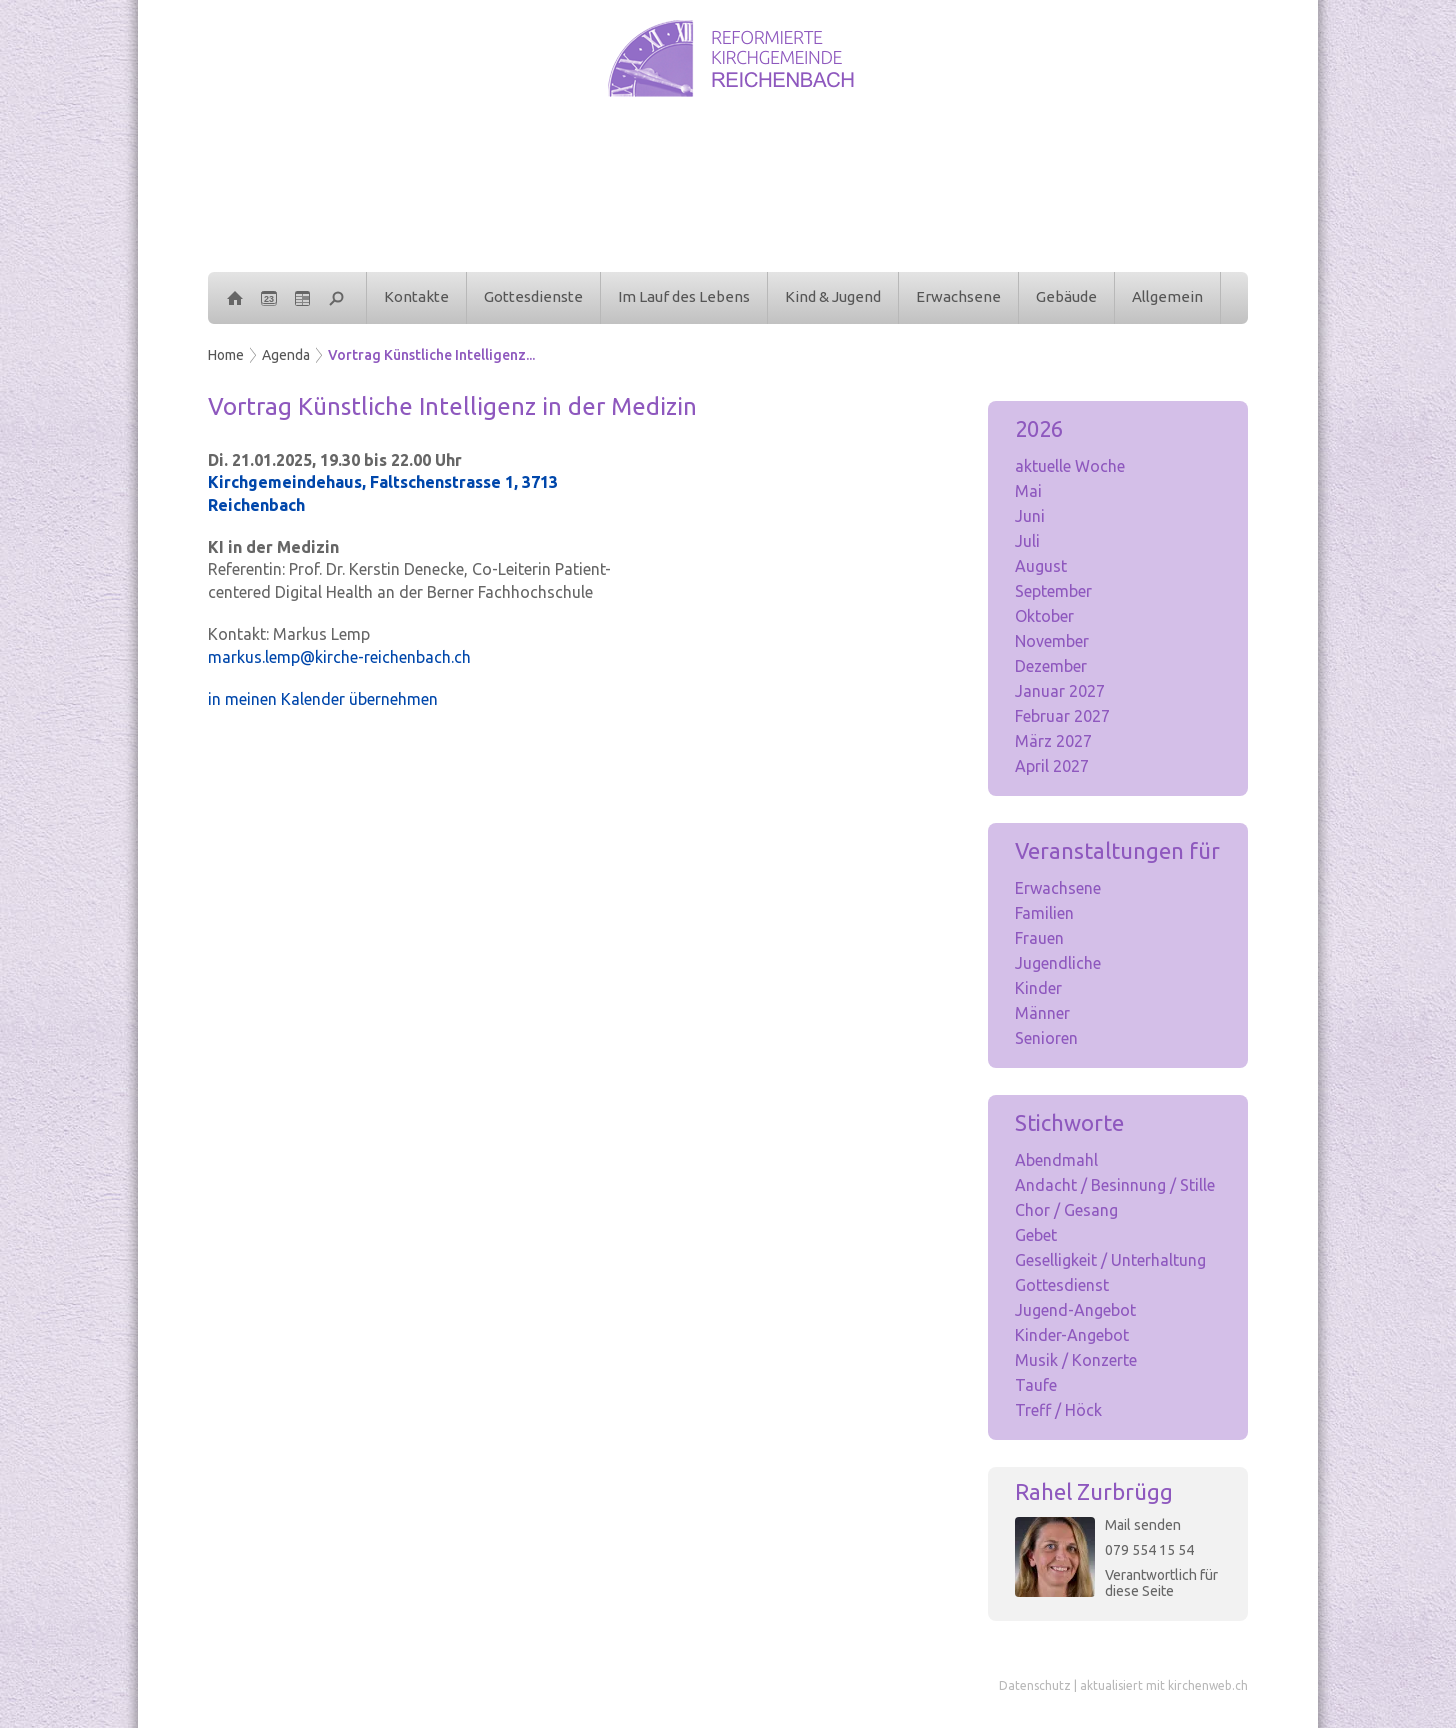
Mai (1028, 491)
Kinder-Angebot (1072, 1335)
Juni (1030, 516)
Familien (1044, 913)
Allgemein (1167, 296)
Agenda (286, 355)
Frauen (1039, 938)
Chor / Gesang (1066, 1210)
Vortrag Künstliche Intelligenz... (431, 355)
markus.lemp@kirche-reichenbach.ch (339, 657)
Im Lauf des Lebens (684, 296)
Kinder (1038, 988)
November (1052, 641)
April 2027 (1052, 766)
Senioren (1046, 1038)
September (1053, 591)
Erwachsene (958, 296)
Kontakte (416, 296)
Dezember (1051, 666)
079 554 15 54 (1149, 1550)
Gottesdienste (533, 296)
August (1041, 566)
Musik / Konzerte (1076, 1360)
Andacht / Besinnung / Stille (1115, 1185)
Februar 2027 (1062, 716)
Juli (1027, 541)
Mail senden (1143, 1525)
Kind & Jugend (833, 296)
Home (226, 355)
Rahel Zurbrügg (1094, 1491)
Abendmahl (1056, 1160)
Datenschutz (1035, 1685)
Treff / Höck (1058, 1410)
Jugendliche (1058, 963)
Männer (1042, 1013)
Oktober (1044, 616)
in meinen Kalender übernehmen (323, 699)
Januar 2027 (1060, 691)
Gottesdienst (1062, 1285)
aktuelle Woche (1070, 466)
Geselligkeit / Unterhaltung (1110, 1260)
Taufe (1036, 1385)
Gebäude (1066, 296)
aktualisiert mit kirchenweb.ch (1164, 1685)
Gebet (1036, 1235)
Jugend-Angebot (1075, 1310)
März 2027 (1053, 741)
